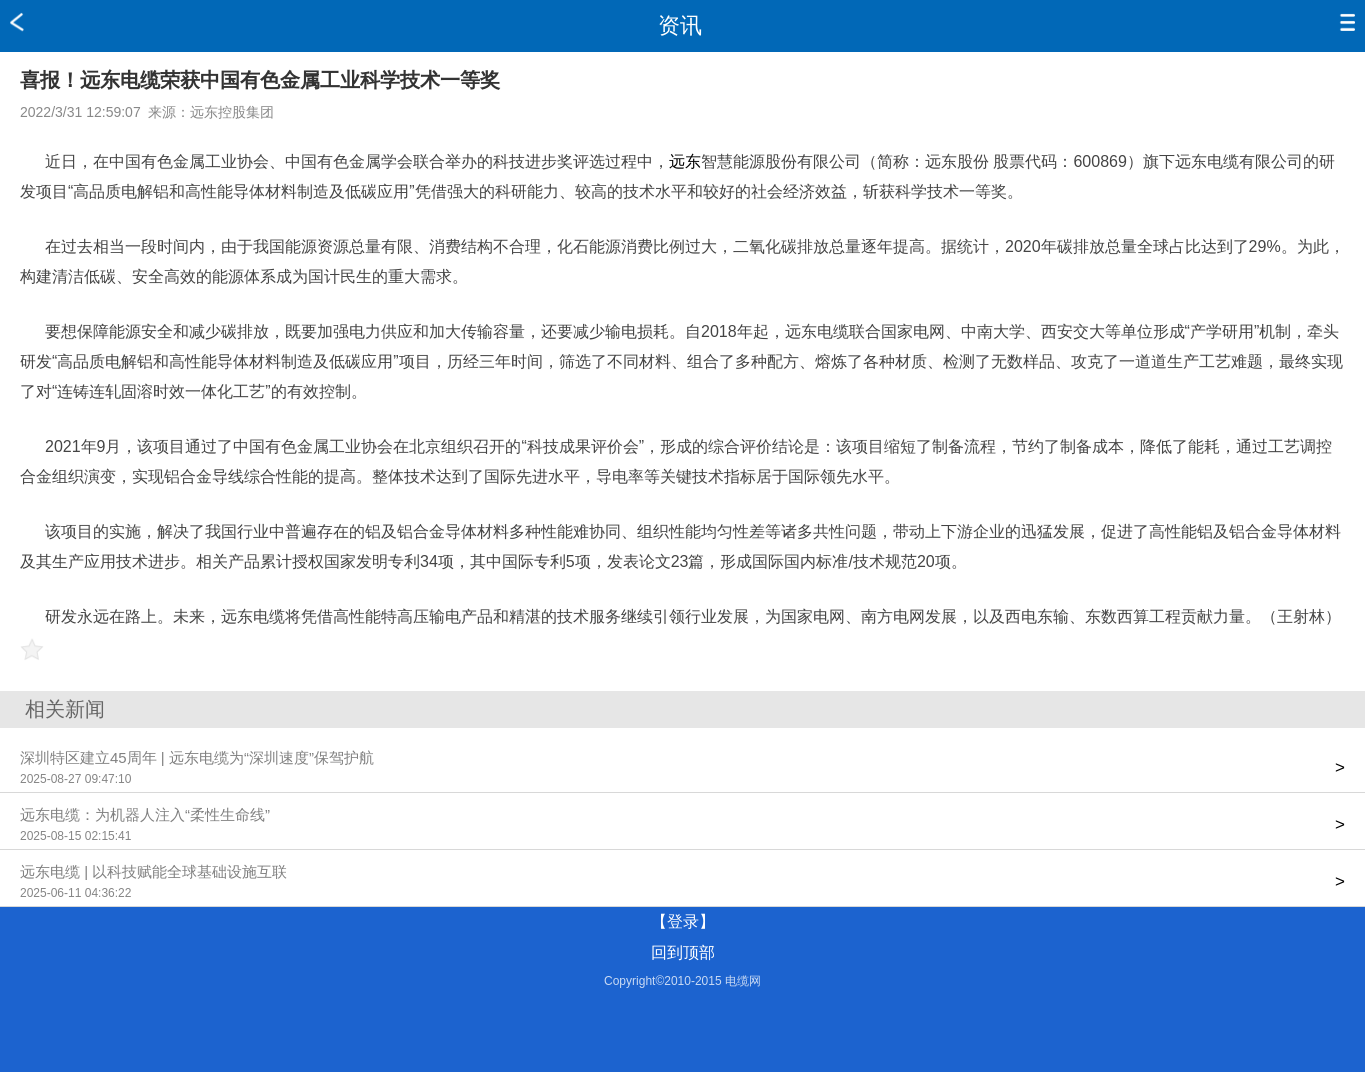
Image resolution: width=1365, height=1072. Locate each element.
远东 (685, 161)
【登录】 (683, 921)
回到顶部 (683, 952)
